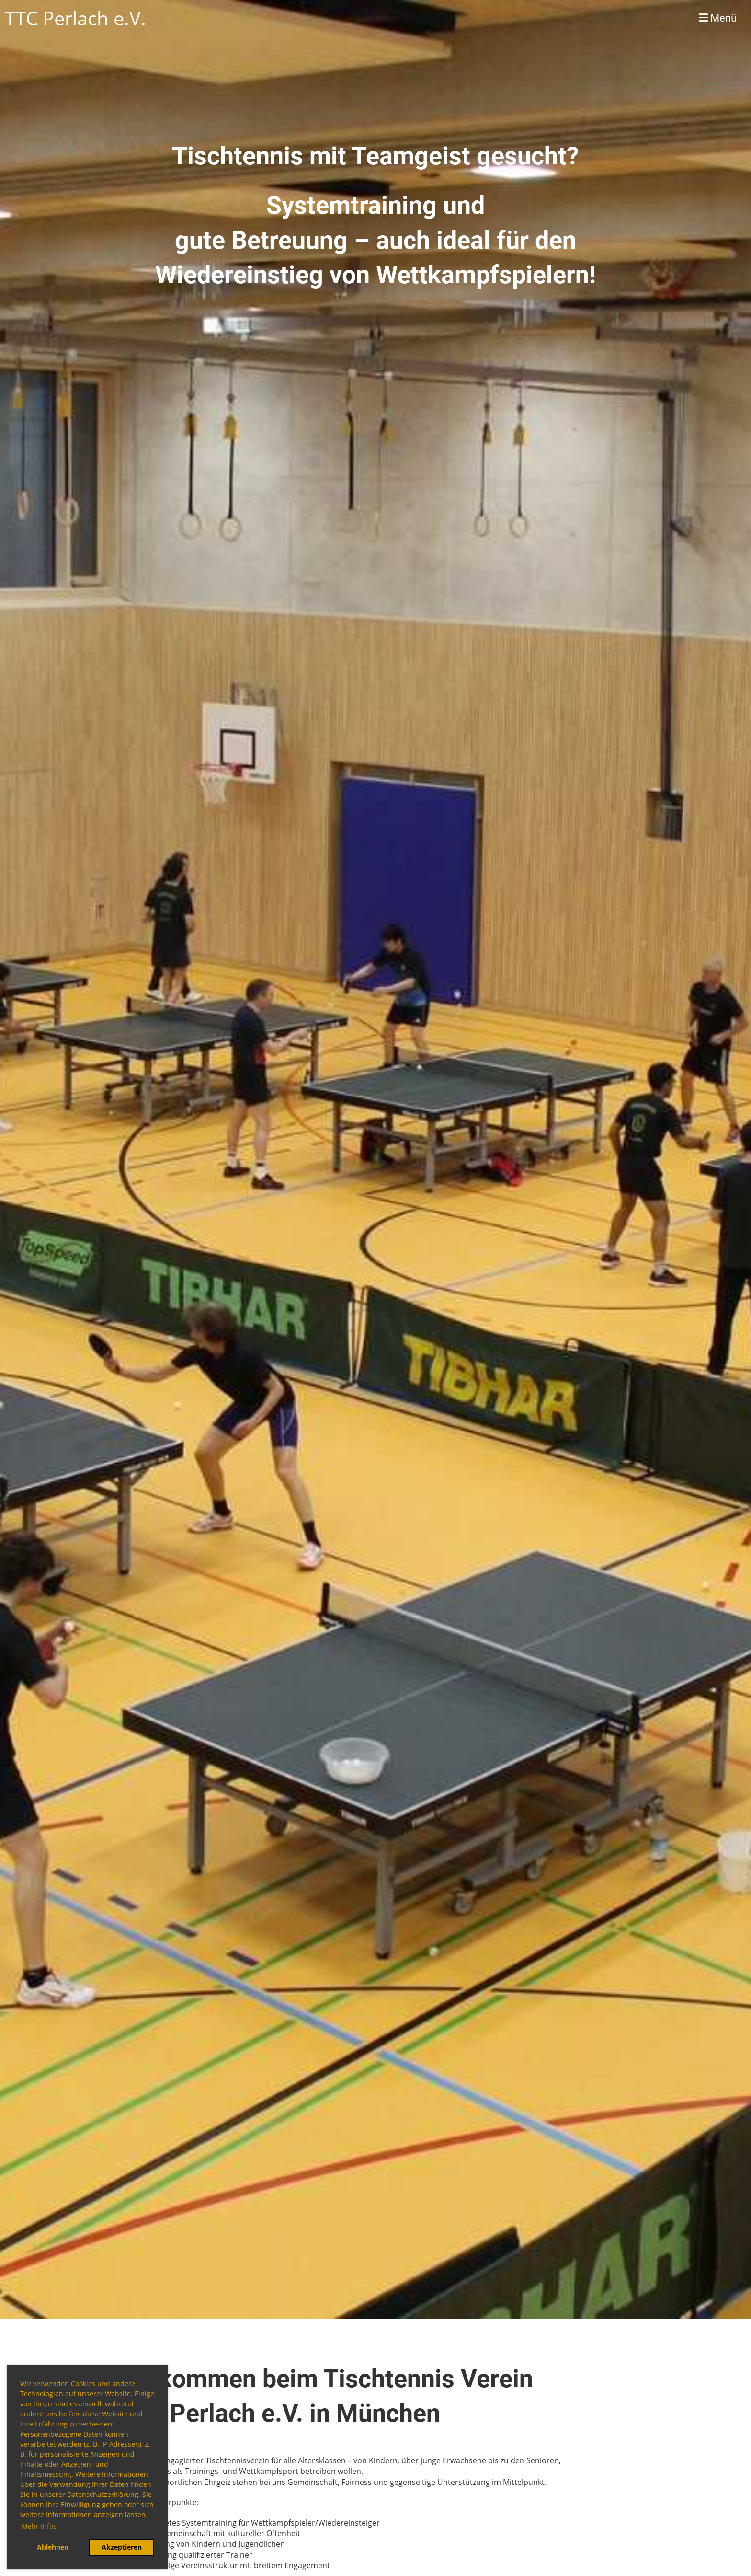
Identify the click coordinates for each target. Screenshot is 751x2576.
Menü (718, 18)
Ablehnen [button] (52, 2547)
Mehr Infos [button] (39, 2525)
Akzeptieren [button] (122, 2547)
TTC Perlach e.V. (75, 18)
